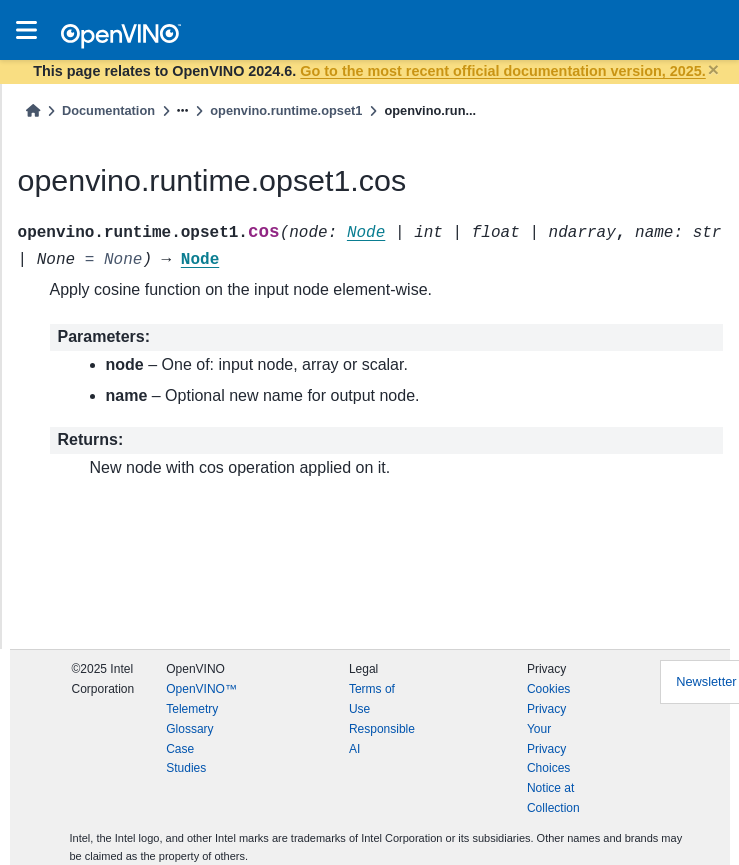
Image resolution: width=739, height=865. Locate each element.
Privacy (546, 709)
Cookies (548, 689)
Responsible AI (382, 739)
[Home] (33, 110)
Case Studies (186, 759)
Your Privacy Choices (548, 749)
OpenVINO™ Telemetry (201, 699)
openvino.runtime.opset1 (286, 110)
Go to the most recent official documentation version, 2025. (502, 71)
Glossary (189, 729)
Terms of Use (372, 699)
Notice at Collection (553, 798)
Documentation (108, 110)
